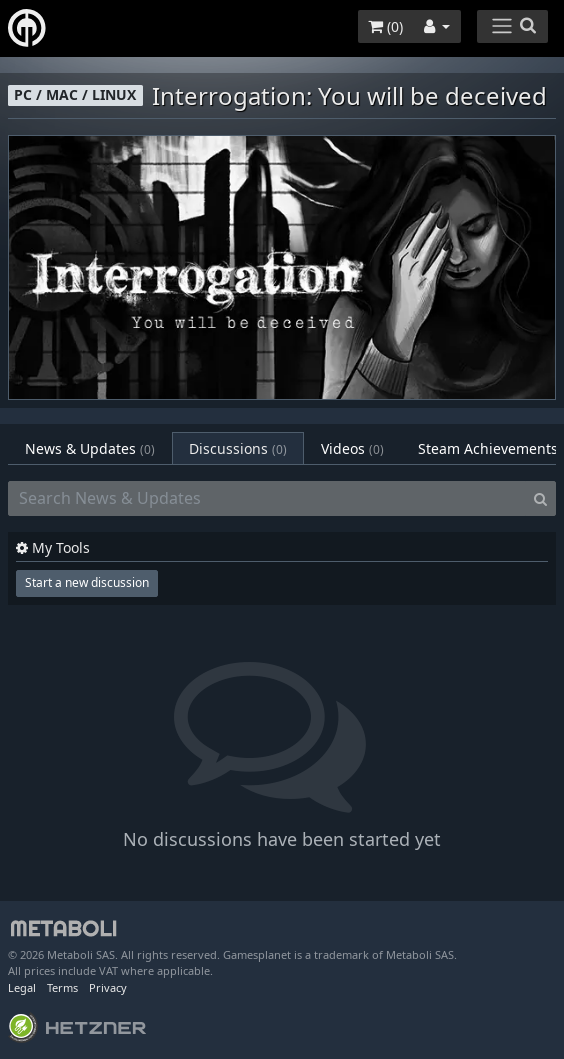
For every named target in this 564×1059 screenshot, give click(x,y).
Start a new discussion (87, 582)
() (385, 26)
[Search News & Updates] (267, 499)
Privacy (108, 987)
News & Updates (90, 448)
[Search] (540, 499)
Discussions (238, 448)
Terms (62, 987)
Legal (22, 987)
